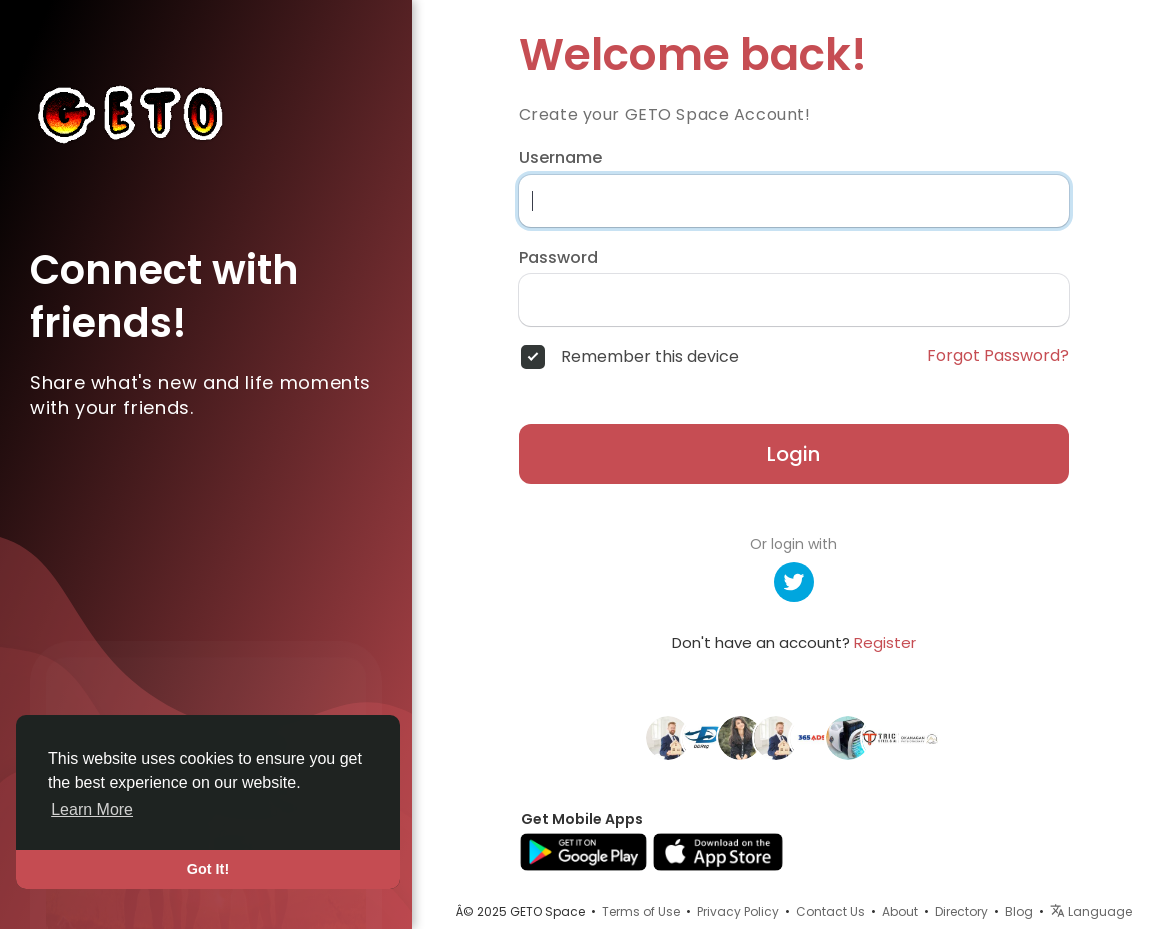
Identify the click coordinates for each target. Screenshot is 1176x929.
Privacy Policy (738, 911)
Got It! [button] (208, 869)
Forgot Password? (998, 356)
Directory (961, 911)
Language (1091, 911)
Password (558, 258)
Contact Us (830, 911)
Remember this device (650, 357)
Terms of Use (641, 911)
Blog (1019, 911)
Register (885, 642)
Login (793, 454)
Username (560, 158)
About (900, 911)
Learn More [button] (92, 809)
